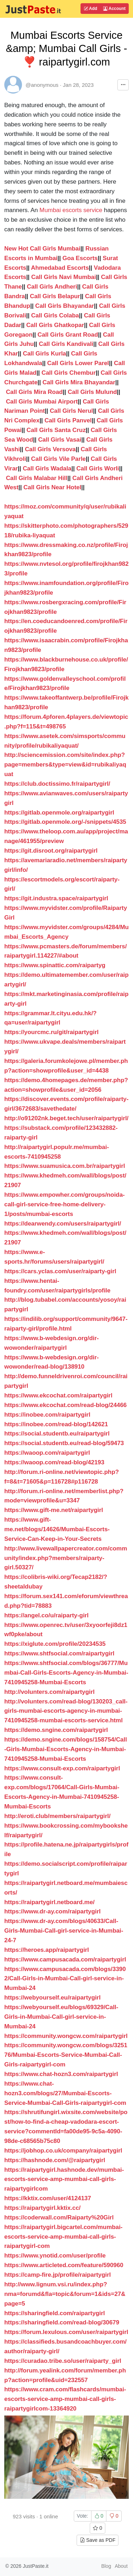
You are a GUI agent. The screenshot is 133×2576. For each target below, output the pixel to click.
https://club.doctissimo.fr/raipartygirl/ (57, 783)
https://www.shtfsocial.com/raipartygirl (59, 1653)
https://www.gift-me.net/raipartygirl (53, 1510)
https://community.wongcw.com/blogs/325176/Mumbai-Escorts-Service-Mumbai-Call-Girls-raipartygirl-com (65, 2055)
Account (114, 8)
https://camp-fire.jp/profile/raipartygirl (57, 2274)
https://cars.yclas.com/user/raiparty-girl (60, 1271)
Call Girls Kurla (44, 353)
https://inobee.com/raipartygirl (47, 1414)
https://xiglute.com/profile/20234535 (55, 1643)
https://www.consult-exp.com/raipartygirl (62, 1768)
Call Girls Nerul (71, 410)
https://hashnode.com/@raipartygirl (54, 2160)
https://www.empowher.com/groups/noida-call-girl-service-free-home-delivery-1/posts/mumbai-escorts (64, 1204)
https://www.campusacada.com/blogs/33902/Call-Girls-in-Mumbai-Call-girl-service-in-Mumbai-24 (65, 1979)
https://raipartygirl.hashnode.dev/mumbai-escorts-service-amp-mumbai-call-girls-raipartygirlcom (64, 2179)
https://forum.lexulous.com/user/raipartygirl (66, 2332)
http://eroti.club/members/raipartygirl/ (57, 1816)
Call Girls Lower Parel (78, 363)
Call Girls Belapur (55, 296)
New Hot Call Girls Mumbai (42, 248)
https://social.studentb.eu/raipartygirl (57, 1433)
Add (90, 8)
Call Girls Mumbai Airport (42, 401)
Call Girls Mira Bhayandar (79, 382)
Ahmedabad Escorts (60, 267)
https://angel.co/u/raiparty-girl (46, 1615)
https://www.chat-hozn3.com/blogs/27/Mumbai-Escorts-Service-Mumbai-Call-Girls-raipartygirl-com (65, 2093)
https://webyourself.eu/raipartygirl (52, 1997)
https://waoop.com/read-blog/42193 (54, 1462)
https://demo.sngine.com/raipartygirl (56, 1730)
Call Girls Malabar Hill (36, 478)
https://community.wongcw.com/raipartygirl (66, 2036)
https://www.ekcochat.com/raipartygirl (58, 1395)
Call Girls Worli (97, 468)
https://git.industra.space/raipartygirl (56, 898)
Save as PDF (97, 2540)
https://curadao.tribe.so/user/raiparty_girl (62, 2361)
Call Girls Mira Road (34, 392)
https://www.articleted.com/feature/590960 (63, 2265)
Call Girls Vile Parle (58, 458)
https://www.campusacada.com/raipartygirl (65, 1959)
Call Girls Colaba (55, 315)
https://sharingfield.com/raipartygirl (54, 2313)
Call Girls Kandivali (66, 344)
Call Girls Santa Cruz (56, 430)
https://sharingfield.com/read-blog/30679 (61, 2322)
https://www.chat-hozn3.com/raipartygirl (61, 2074)
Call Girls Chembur (68, 372)
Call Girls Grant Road (68, 334)
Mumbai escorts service (70, 210)
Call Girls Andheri (52, 286)
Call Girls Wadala (47, 468)
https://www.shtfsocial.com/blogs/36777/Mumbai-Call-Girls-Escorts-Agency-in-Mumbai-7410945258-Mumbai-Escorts (66, 1673)
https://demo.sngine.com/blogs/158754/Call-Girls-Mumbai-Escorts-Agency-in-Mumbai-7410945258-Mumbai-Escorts (65, 1749)
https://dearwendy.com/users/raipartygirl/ (62, 1223)
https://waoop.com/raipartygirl (47, 1452)
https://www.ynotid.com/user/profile (55, 2255)
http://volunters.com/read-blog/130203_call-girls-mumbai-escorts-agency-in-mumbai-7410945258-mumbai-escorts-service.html (66, 1711)
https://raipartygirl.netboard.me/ (49, 1902)
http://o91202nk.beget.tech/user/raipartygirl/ (66, 1118)
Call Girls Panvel (68, 420)
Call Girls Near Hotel (52, 487)
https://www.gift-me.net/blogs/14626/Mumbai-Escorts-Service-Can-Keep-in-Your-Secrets (57, 1529)
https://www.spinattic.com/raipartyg (54, 965)
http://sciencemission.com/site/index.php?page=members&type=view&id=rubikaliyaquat (65, 765)
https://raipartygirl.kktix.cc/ (42, 2207)
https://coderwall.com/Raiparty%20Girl (58, 2217)
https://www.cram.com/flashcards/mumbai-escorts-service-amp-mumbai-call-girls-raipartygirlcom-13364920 (65, 2399)
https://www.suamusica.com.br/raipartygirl (64, 1166)
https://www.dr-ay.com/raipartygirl (52, 1911)
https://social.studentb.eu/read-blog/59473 (64, 1443)
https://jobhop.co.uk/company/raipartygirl (63, 2150)
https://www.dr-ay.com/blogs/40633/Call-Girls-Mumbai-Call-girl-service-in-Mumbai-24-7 (63, 1931)
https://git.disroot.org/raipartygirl (51, 850)
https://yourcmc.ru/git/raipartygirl (51, 1032)
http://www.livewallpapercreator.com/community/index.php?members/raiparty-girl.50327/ (65, 1558)
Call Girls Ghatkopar (55, 325)
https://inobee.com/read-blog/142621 (56, 1424)
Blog (106, 2566)
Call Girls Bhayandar (64, 305)
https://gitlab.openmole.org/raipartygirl (59, 812)
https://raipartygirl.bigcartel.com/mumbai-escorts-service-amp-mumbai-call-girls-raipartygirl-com (63, 2237)
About (121, 2566)
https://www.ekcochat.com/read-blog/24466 (65, 1405)
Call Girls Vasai (59, 439)
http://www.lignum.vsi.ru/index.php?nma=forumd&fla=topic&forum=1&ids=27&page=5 (64, 2294)
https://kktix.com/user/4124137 (47, 2198)
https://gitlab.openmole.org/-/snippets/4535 (65, 821)
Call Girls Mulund (92, 392)
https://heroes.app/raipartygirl (46, 1950)
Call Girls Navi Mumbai (63, 277)
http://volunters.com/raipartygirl (49, 1692)
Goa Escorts (80, 258)
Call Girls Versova (50, 449)
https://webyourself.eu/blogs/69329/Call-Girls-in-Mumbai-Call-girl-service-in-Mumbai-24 (61, 2017)
